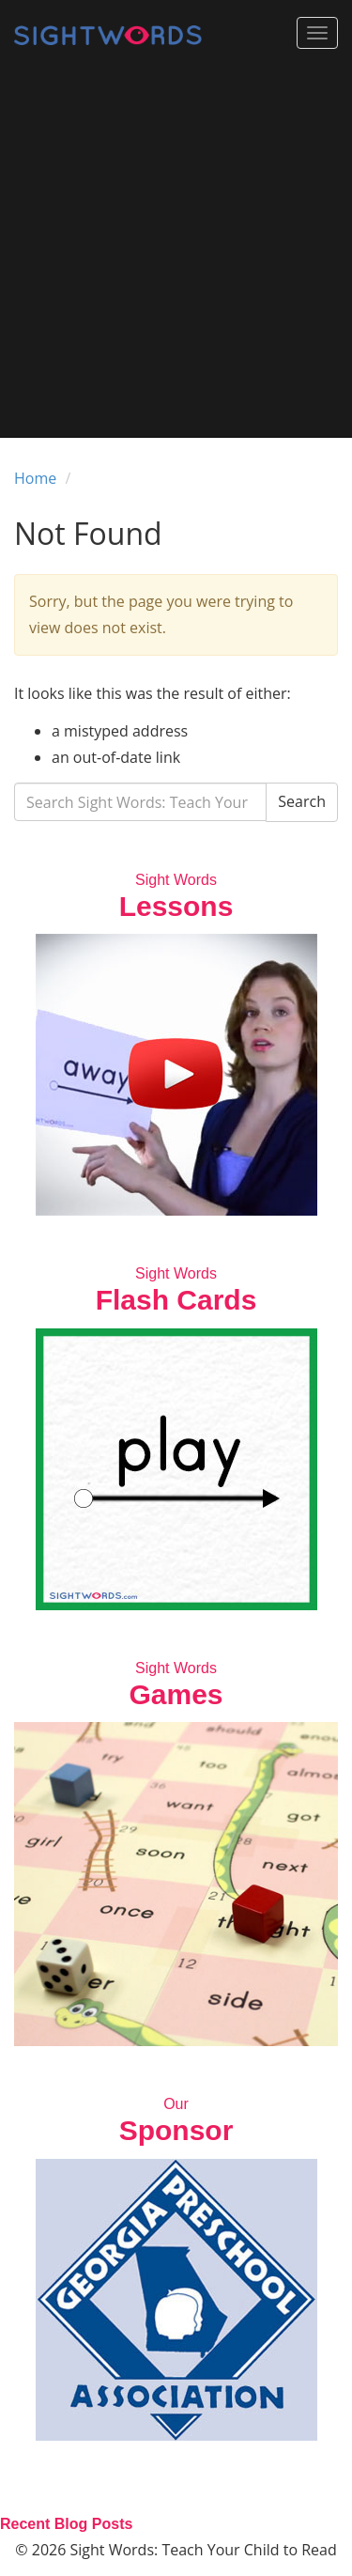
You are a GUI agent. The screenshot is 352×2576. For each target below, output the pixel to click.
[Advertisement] (176, 251)
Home (35, 478)
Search (302, 801)
